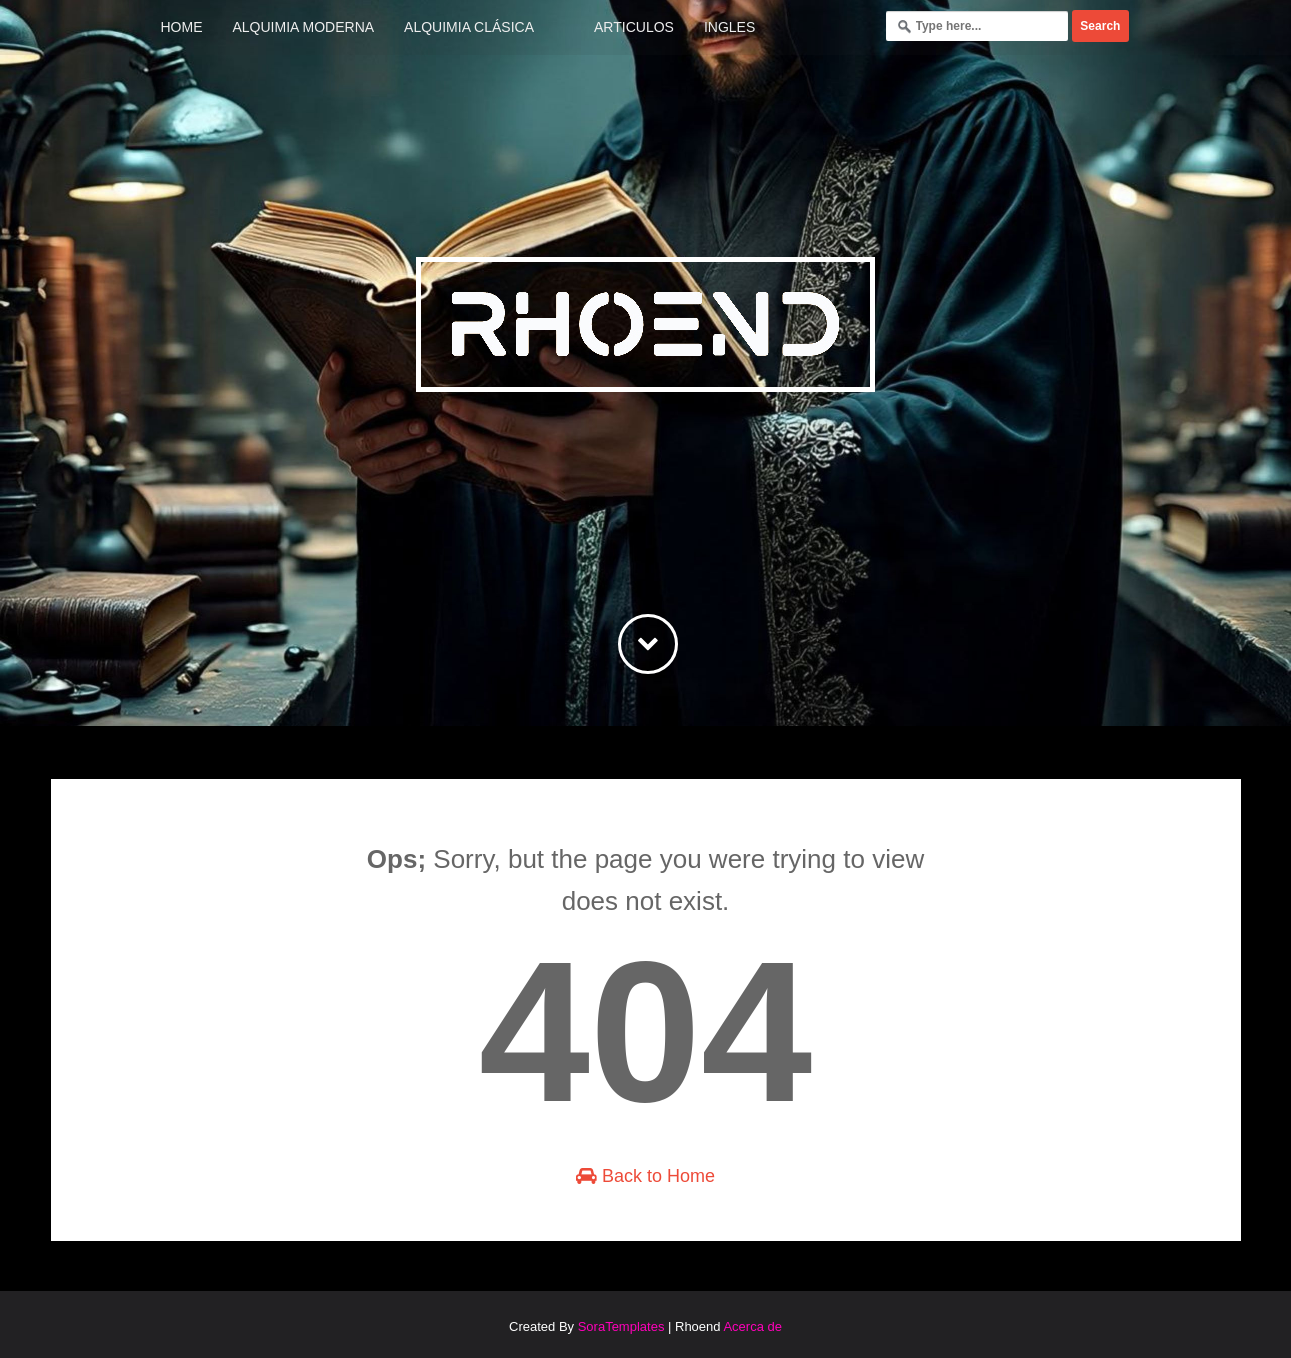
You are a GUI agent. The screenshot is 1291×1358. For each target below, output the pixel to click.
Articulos (634, 27)
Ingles (729, 27)
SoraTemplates (621, 1326)
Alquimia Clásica (469, 27)
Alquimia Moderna (304, 27)
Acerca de (752, 1326)
